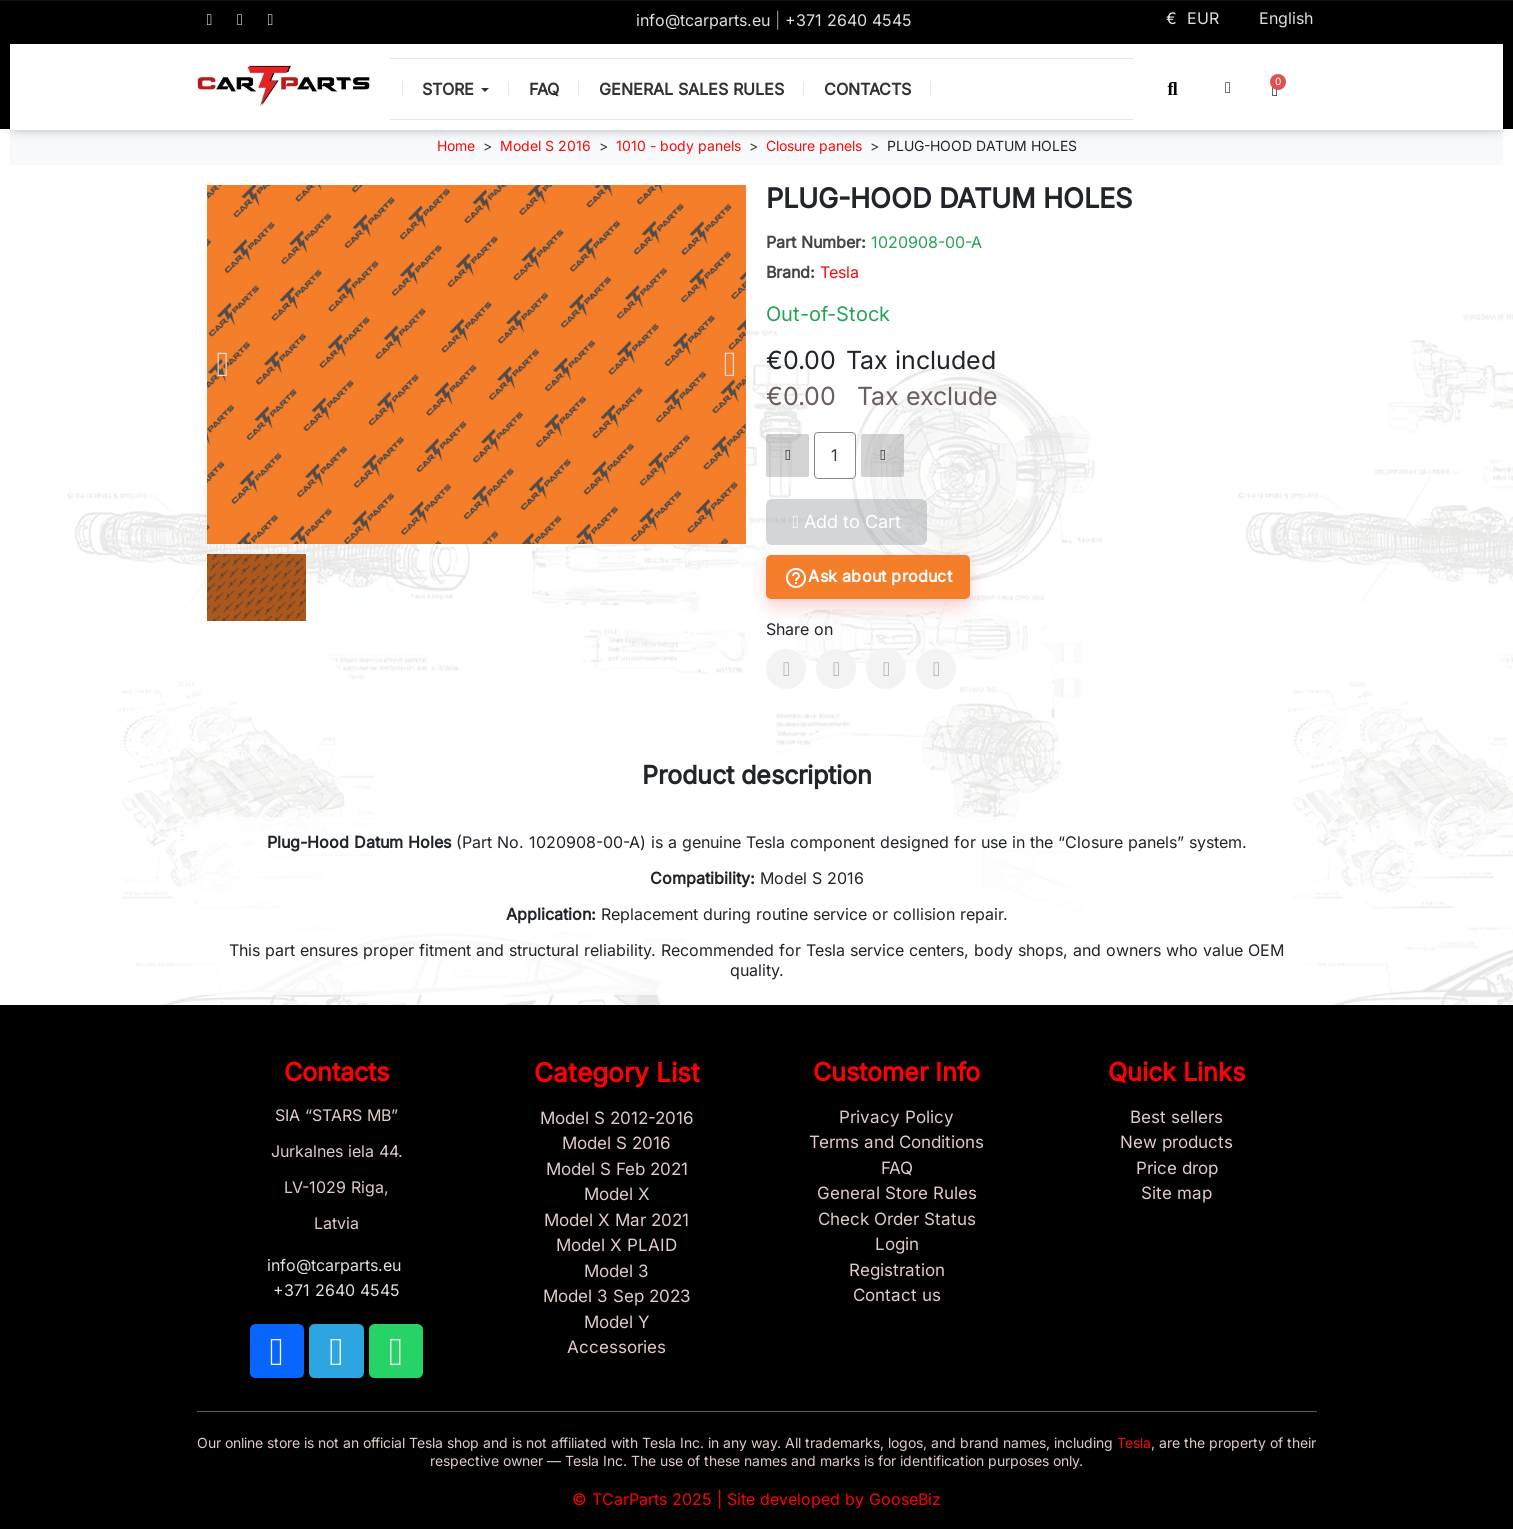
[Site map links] (1177, 1194)
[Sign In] (897, 1245)
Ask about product (867, 578)
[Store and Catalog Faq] (897, 1169)
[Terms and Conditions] (897, 1143)
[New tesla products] (1177, 1143)
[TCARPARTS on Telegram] (240, 20)
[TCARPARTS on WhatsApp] (271, 20)
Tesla (839, 272)
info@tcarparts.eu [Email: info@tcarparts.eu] (705, 20)
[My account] (1228, 88)
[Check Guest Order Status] (897, 1220)
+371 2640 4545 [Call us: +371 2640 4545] (848, 20)
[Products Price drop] (1177, 1169)
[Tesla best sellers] (1177, 1118)
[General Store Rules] (897, 1194)
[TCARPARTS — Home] (284, 86)
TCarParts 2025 (652, 1499)
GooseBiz (905, 1499)
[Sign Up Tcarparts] (897, 1271)
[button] (1172, 88)
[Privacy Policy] (897, 1118)
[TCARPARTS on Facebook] (210, 20)
